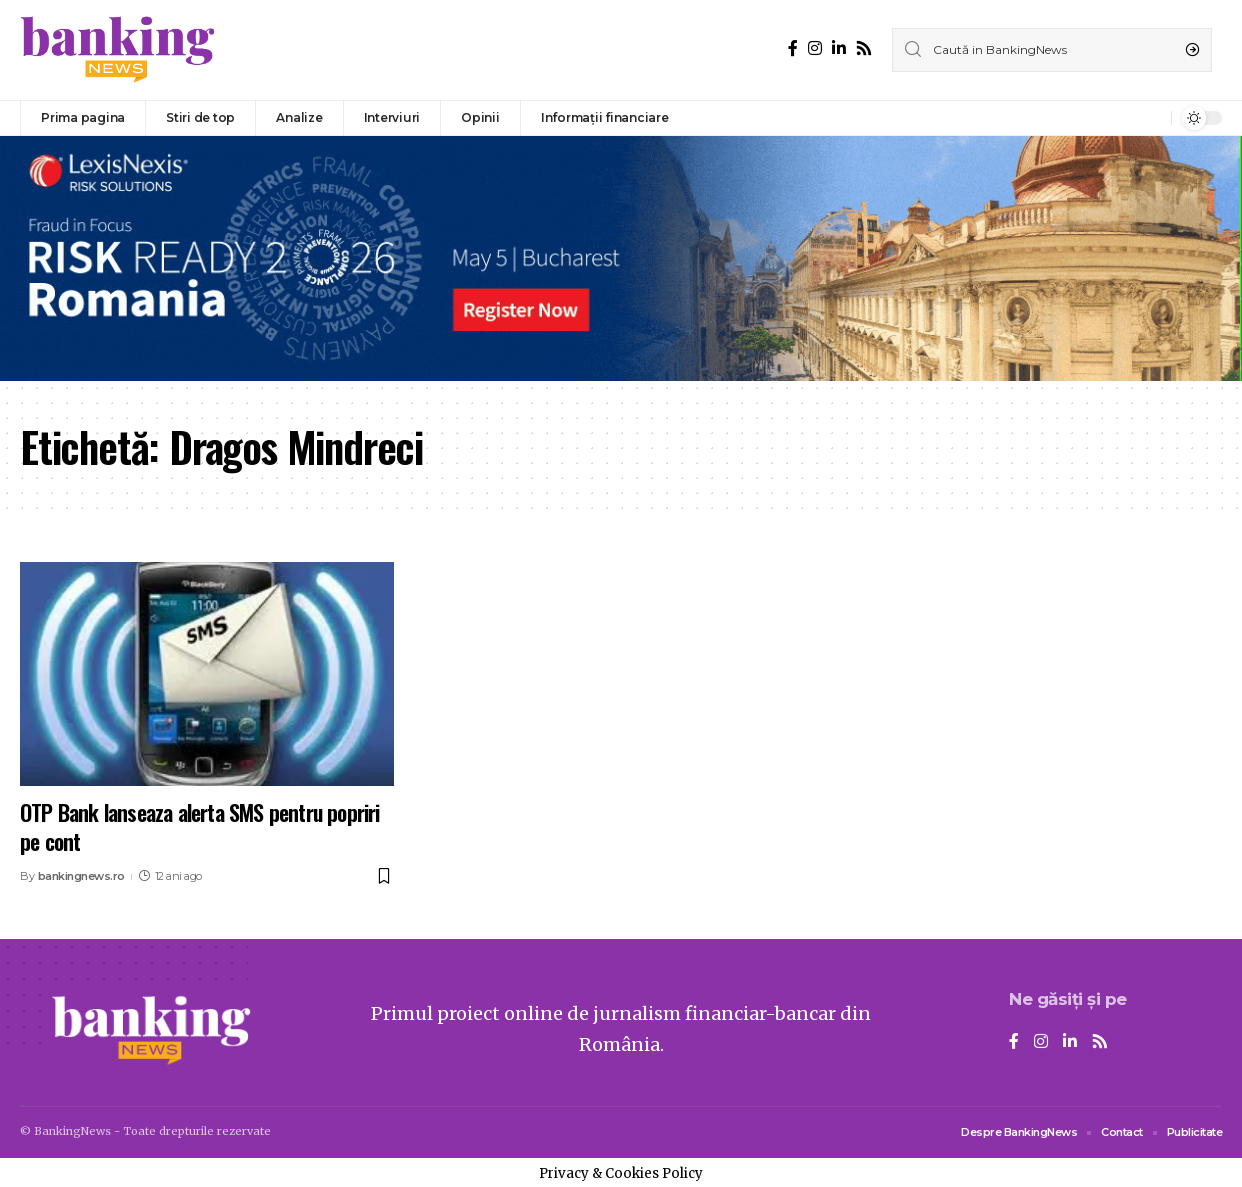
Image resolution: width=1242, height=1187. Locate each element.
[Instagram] (815, 48)
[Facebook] (793, 48)
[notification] (1151, 118)
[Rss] (864, 48)
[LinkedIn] (839, 48)
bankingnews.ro (81, 876)
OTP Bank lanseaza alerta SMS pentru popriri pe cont (200, 826)
